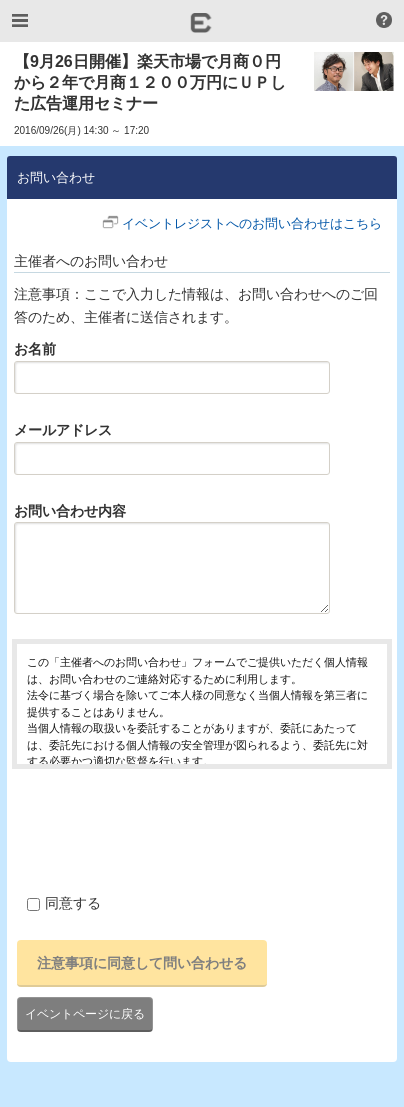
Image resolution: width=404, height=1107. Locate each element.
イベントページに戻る (85, 1014)
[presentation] (164, 828)
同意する (64, 903)
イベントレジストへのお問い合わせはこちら (252, 223)
